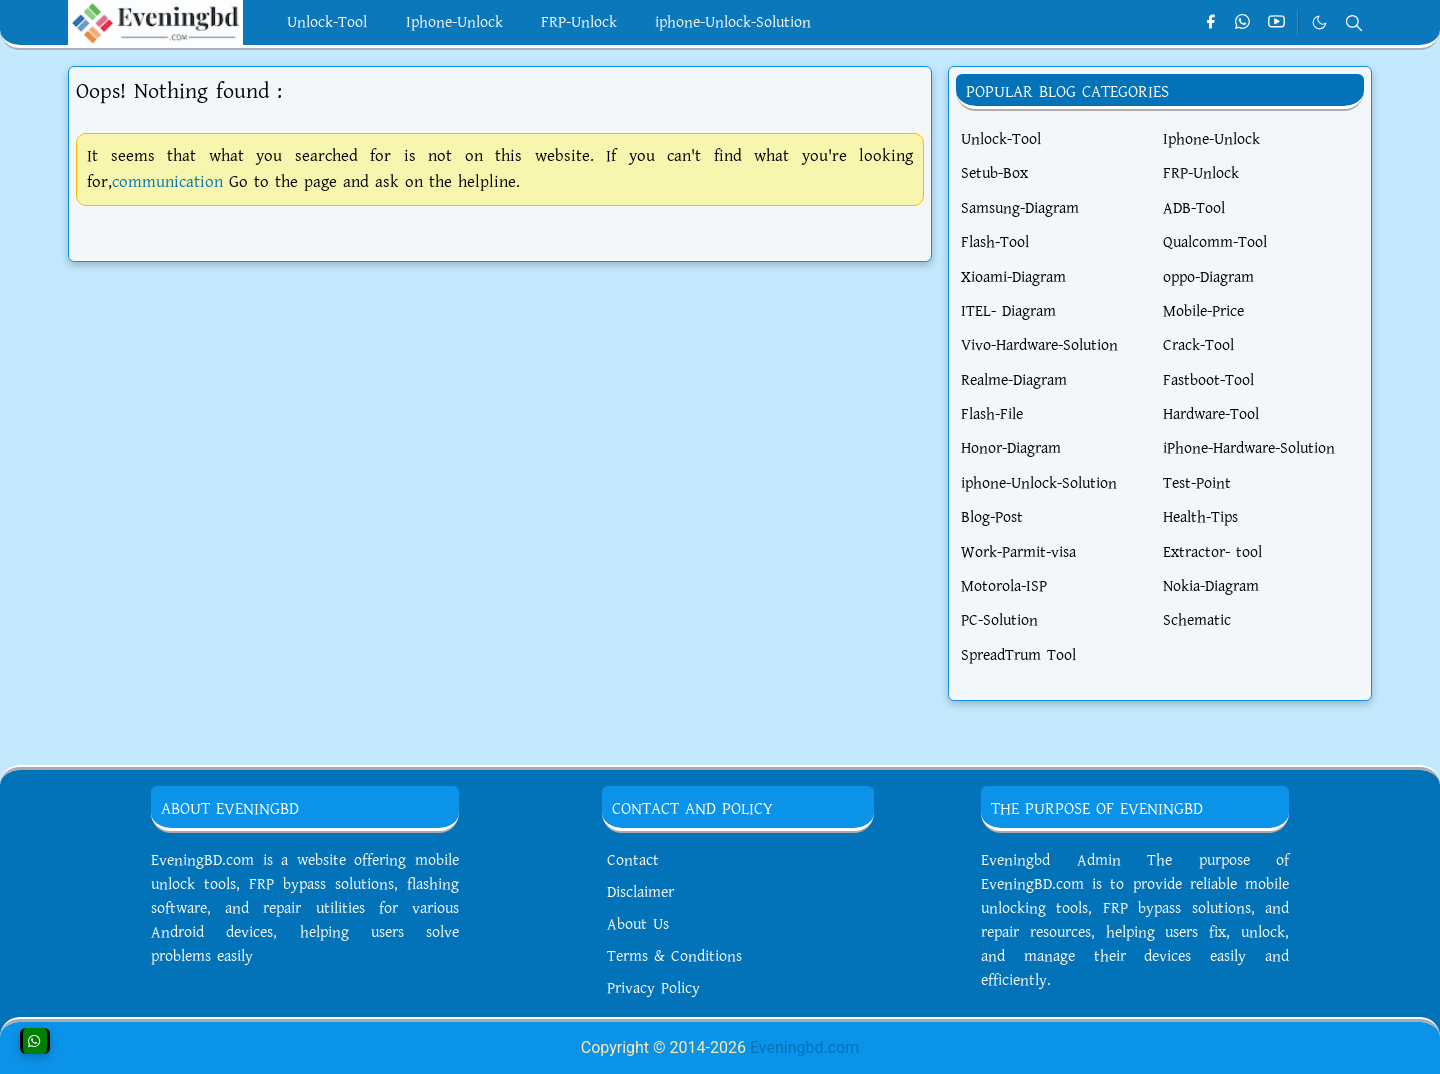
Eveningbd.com (804, 1047)
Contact (633, 860)
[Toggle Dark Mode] (1319, 22)
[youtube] (1276, 23)
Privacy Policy (653, 988)
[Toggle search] (1354, 23)
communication (167, 182)
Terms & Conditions (674, 956)
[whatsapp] (1243, 23)
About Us (638, 924)
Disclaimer (640, 892)
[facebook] (1210, 23)
